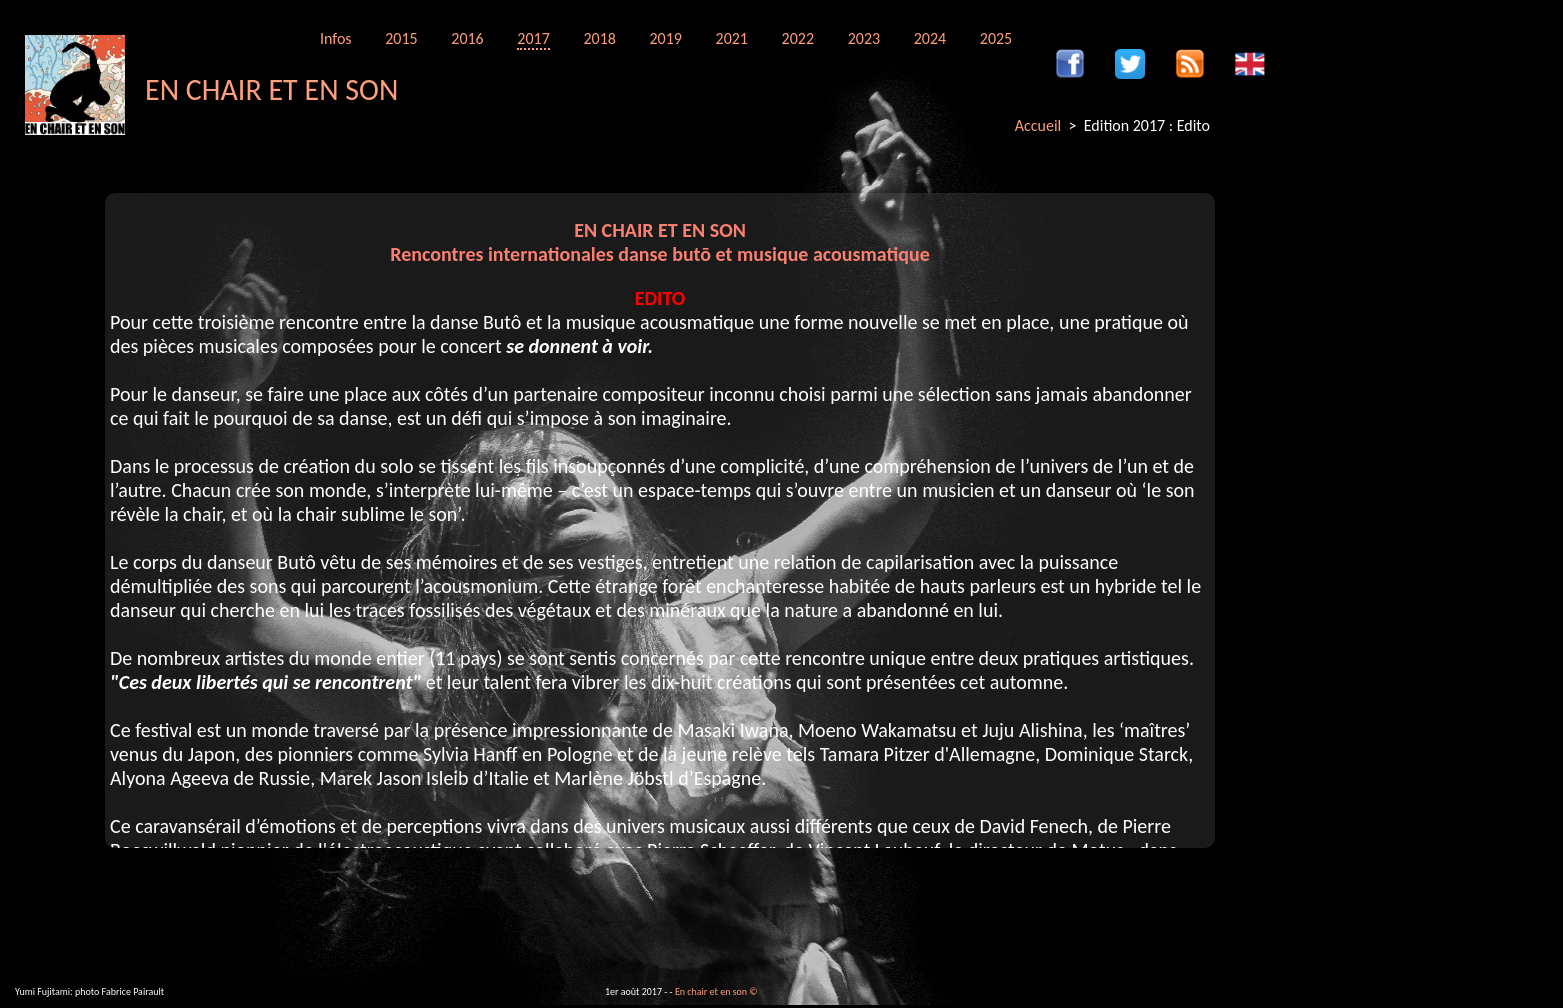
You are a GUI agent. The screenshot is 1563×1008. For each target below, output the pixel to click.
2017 (533, 38)
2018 (599, 38)
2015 (401, 38)
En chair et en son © (716, 991)
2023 (864, 38)
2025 (996, 38)
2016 (467, 38)
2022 (798, 38)
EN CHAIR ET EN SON (271, 89)
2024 (930, 38)
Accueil (1038, 125)
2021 (732, 38)
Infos (336, 38)
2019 (665, 38)
